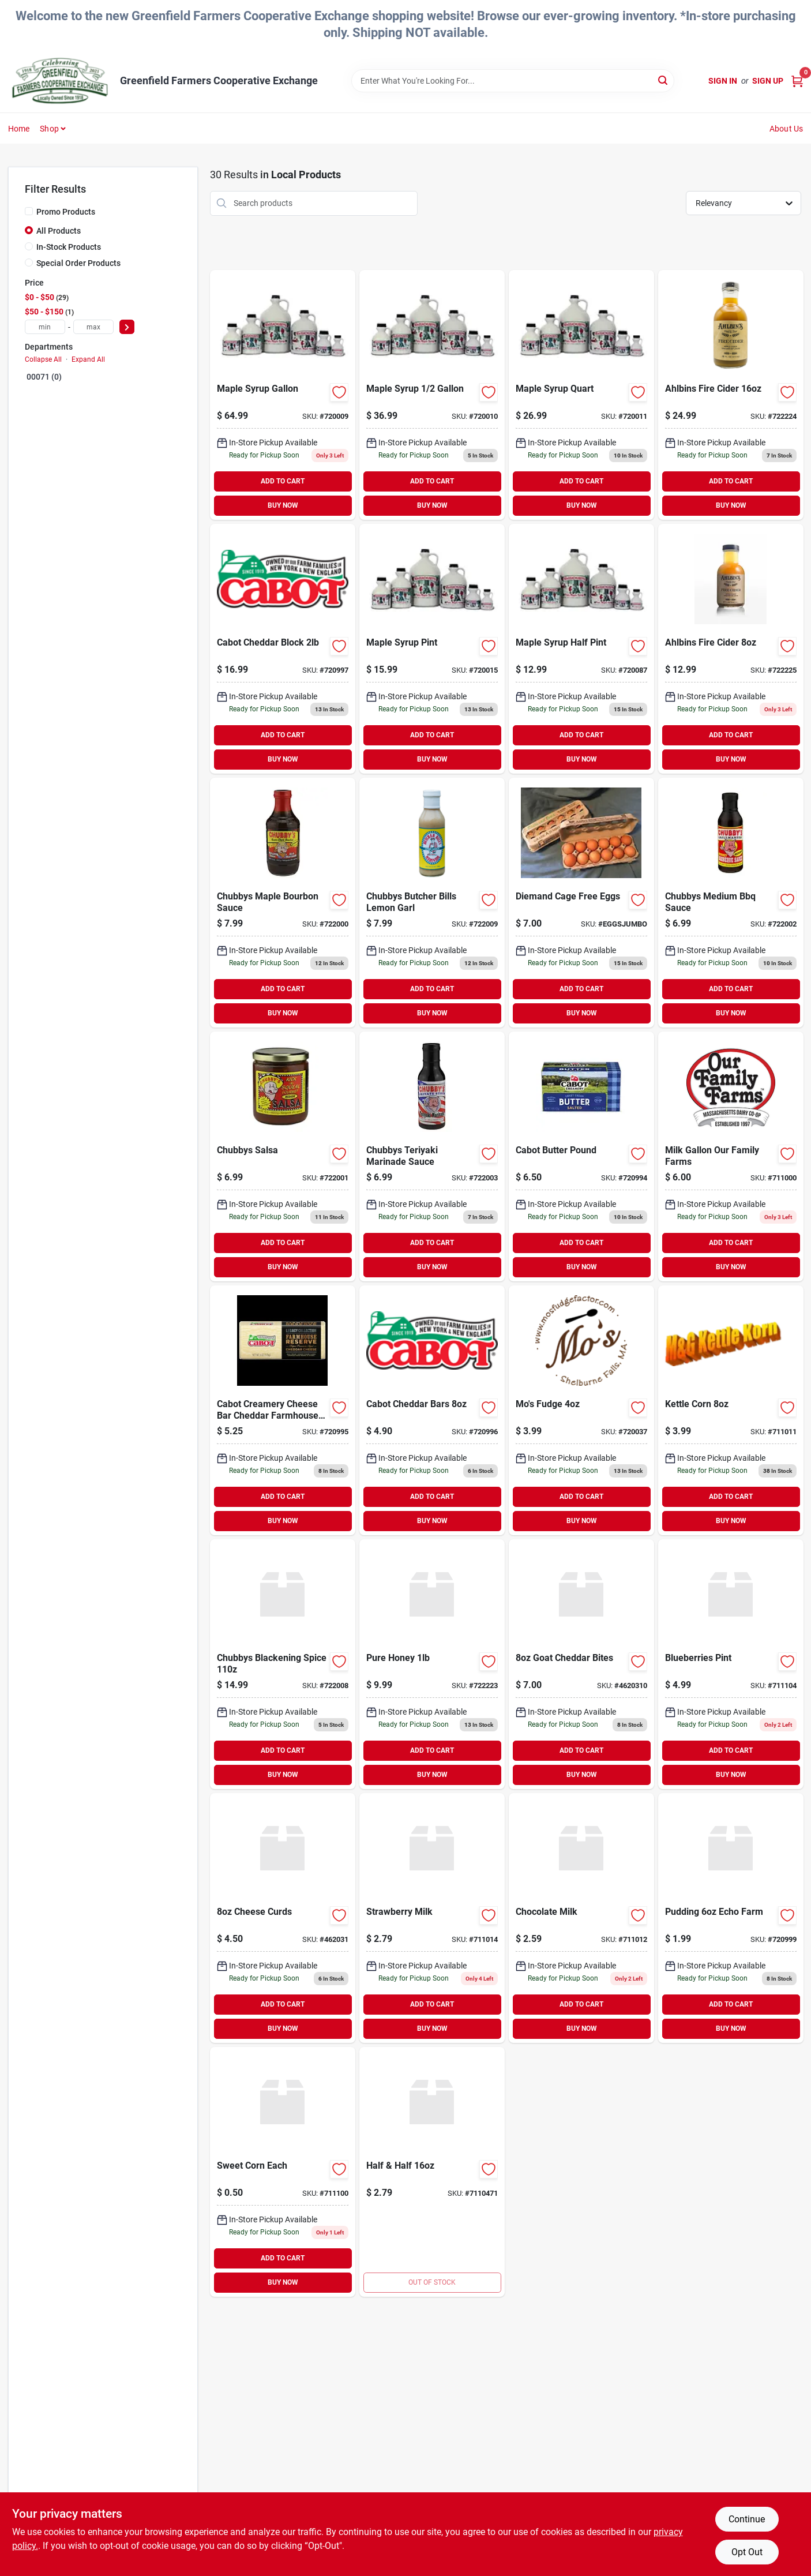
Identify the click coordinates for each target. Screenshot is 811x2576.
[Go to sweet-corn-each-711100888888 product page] (282, 2172)
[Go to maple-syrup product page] (432, 395)
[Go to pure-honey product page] (432, 1664)
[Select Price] (126, 327)
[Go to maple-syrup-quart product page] (581, 395)
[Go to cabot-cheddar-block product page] (282, 649)
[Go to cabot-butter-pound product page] (581, 1156)
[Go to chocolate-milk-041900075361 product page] (581, 1918)
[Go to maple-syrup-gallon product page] (282, 395)
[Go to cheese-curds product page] (282, 1918)
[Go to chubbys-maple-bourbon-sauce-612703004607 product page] (282, 903)
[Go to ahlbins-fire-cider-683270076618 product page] (731, 649)
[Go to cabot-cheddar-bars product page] (432, 1410)
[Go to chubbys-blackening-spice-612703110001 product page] (282, 1664)
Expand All (88, 359)
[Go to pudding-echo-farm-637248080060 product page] (731, 1918)
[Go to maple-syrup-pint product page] (432, 649)
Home (19, 128)
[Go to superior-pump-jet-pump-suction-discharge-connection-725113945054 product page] (432, 2172)
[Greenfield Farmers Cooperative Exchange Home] (60, 80)
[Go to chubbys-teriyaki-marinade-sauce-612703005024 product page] (432, 1156)
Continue (747, 2519)
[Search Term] (512, 80)
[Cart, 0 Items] (797, 81)
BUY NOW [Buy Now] (283, 505)
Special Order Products (78, 263)
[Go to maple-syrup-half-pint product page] (581, 649)
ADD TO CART (283, 481)
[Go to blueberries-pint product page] (731, 1664)
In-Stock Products (68, 247)
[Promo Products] (29, 211)
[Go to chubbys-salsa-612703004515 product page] (282, 1156)
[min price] (45, 327)
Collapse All (43, 359)
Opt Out (747, 2552)
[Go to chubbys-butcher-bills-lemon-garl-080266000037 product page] (432, 903)
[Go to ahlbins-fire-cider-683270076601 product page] (731, 395)
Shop (49, 128)
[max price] (93, 327)
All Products (58, 231)
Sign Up (767, 80)
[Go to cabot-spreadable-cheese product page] (282, 1410)
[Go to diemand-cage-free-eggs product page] (581, 903)
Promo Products (65, 212)
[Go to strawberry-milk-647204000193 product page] (432, 1918)
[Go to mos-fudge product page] (581, 1410)
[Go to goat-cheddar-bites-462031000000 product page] (581, 1664)
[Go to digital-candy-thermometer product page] (731, 903)
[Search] (663, 79)
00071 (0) (44, 376)
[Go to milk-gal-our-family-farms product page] (731, 1156)
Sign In (722, 80)
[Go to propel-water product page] (731, 1410)
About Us (786, 128)
